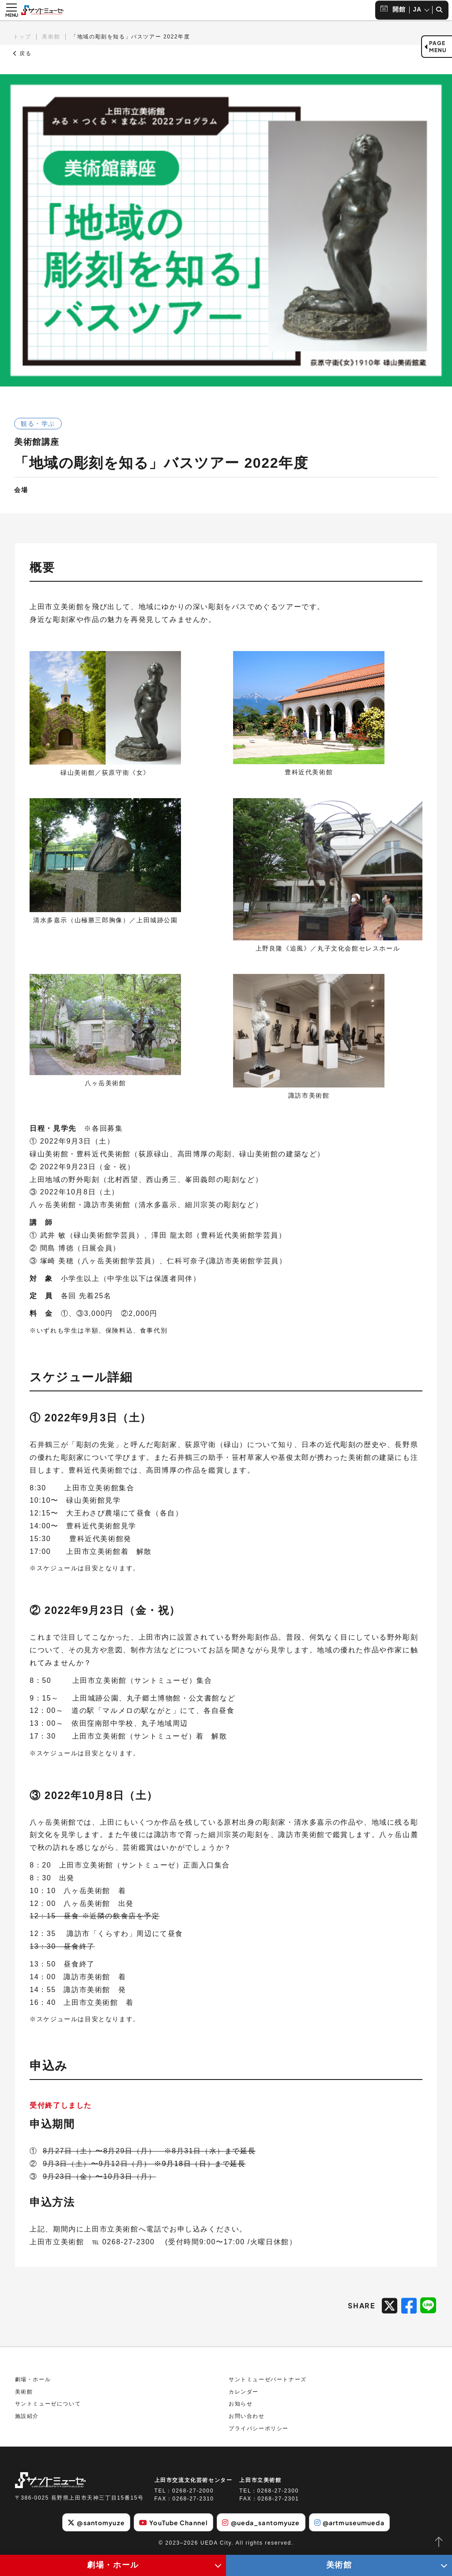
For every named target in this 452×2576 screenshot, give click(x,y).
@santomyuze (96, 2523)
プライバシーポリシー (259, 2428)
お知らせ (240, 2404)
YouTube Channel (173, 2523)
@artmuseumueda (349, 2523)
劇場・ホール (33, 2379)
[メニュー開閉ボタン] (11, 10)
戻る (22, 53)
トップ (22, 37)
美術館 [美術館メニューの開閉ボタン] (339, 2565)
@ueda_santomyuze (261, 2523)
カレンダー (244, 2392)
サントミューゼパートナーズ (268, 2379)
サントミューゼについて (48, 2404)
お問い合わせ (247, 2416)
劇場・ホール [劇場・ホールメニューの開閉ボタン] (113, 2565)
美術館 (51, 37)
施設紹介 (27, 2416)
